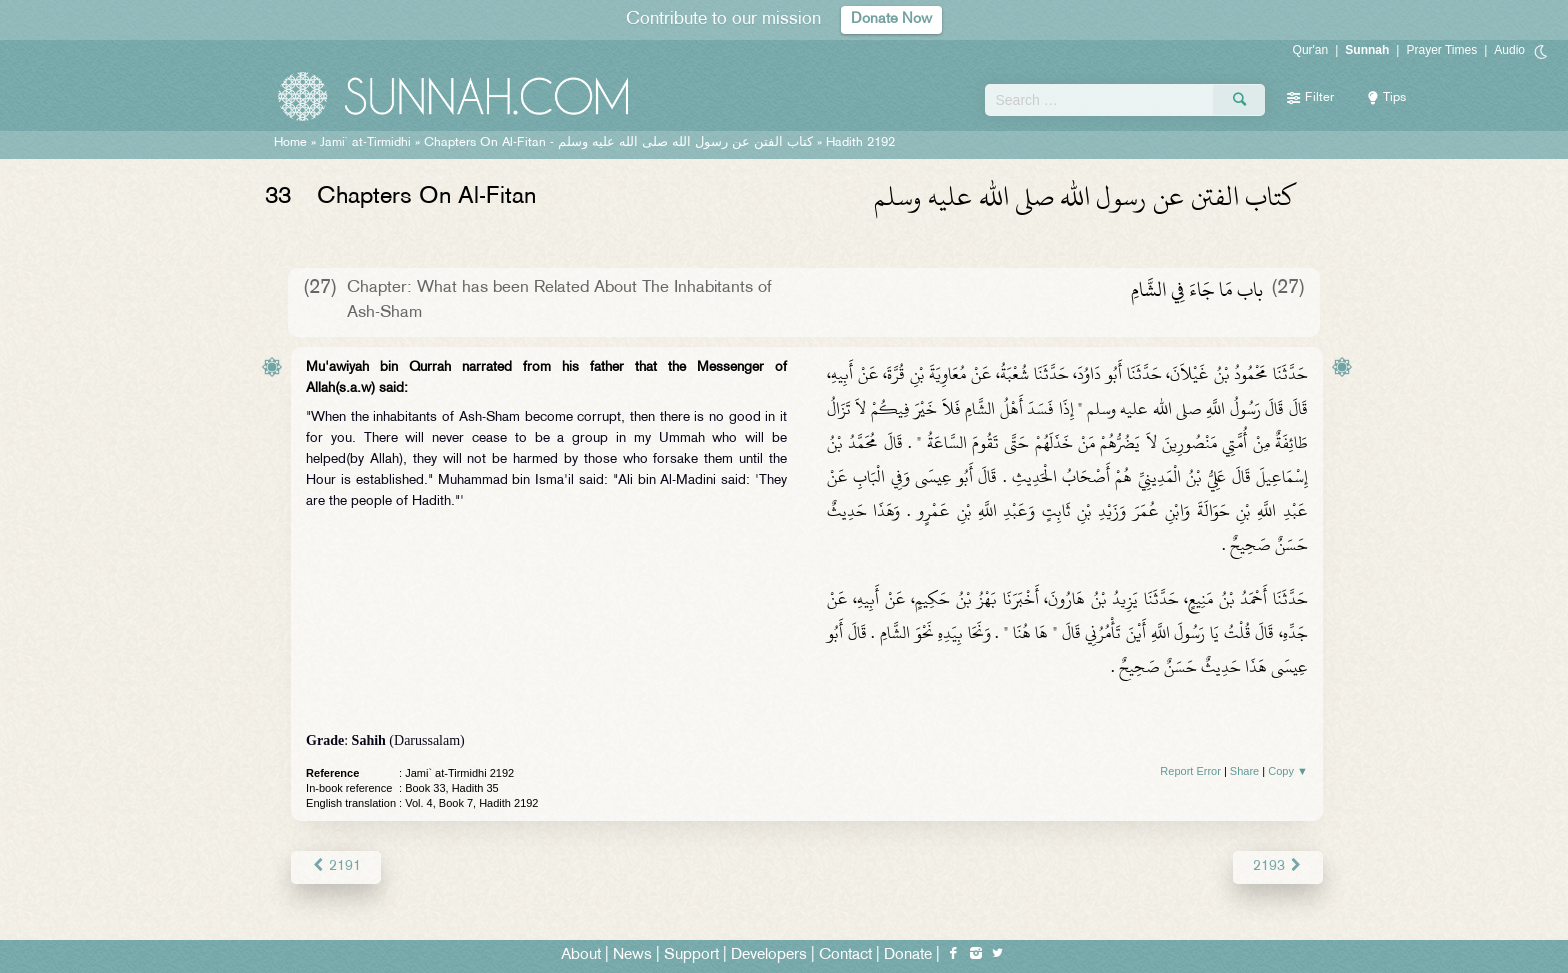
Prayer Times (1441, 50)
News (632, 954)
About (581, 954)
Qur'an (1311, 50)
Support (691, 954)
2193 (1278, 866)
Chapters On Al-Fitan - (618, 143)
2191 (335, 866)
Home (290, 143)
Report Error (1190, 771)
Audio (1509, 50)
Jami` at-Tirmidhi (365, 143)
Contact (845, 954)
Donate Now (892, 19)
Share (1244, 771)
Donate (908, 954)
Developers (769, 954)
